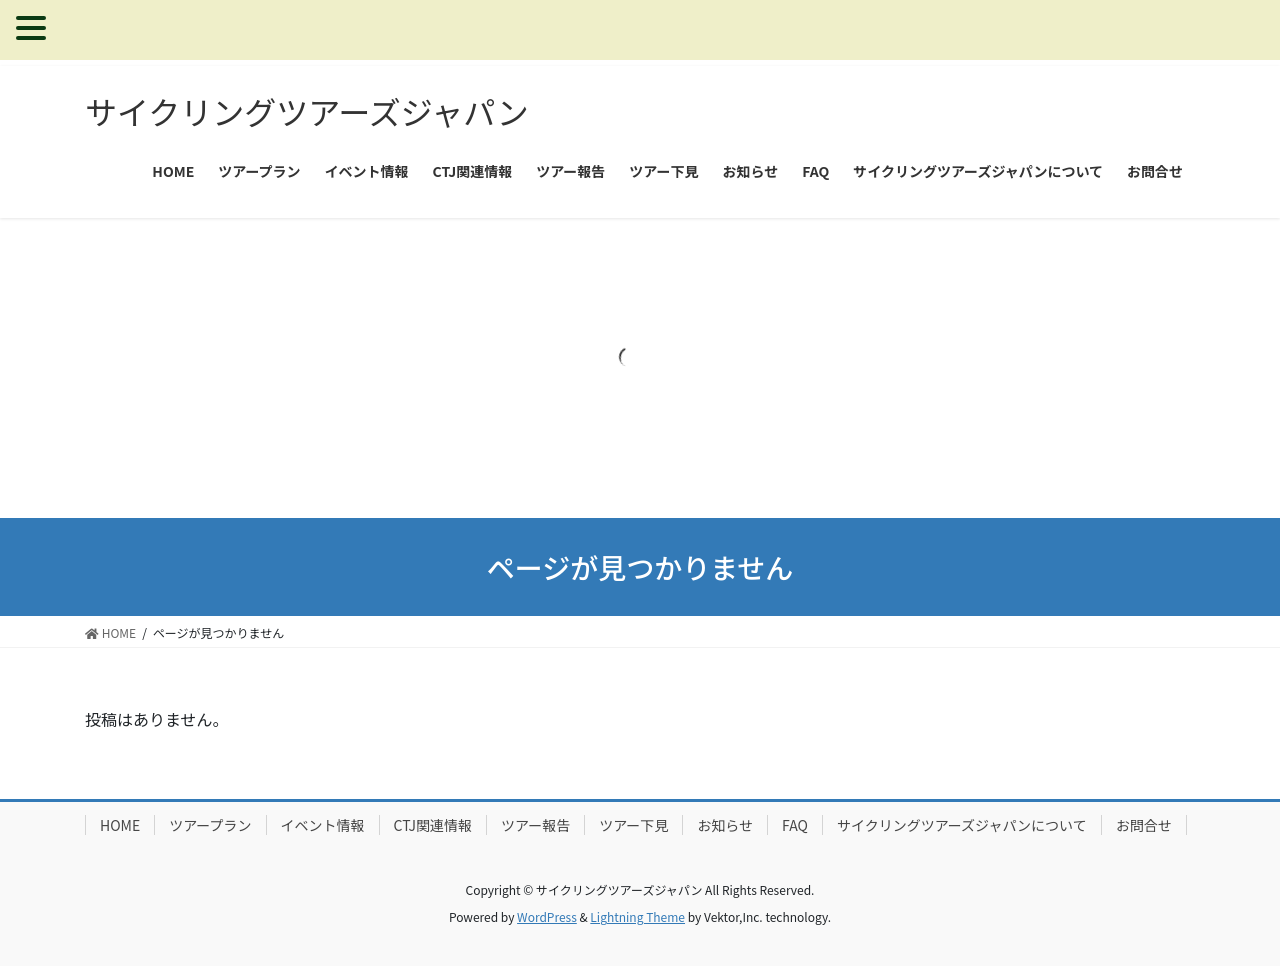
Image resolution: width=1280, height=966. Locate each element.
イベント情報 (323, 825)
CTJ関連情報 (433, 825)
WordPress (547, 916)
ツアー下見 (633, 825)
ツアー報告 (535, 825)
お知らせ (725, 825)
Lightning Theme (637, 916)
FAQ (795, 825)
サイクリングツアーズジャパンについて (962, 825)
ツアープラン (210, 825)
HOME (120, 825)
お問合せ (1144, 825)
